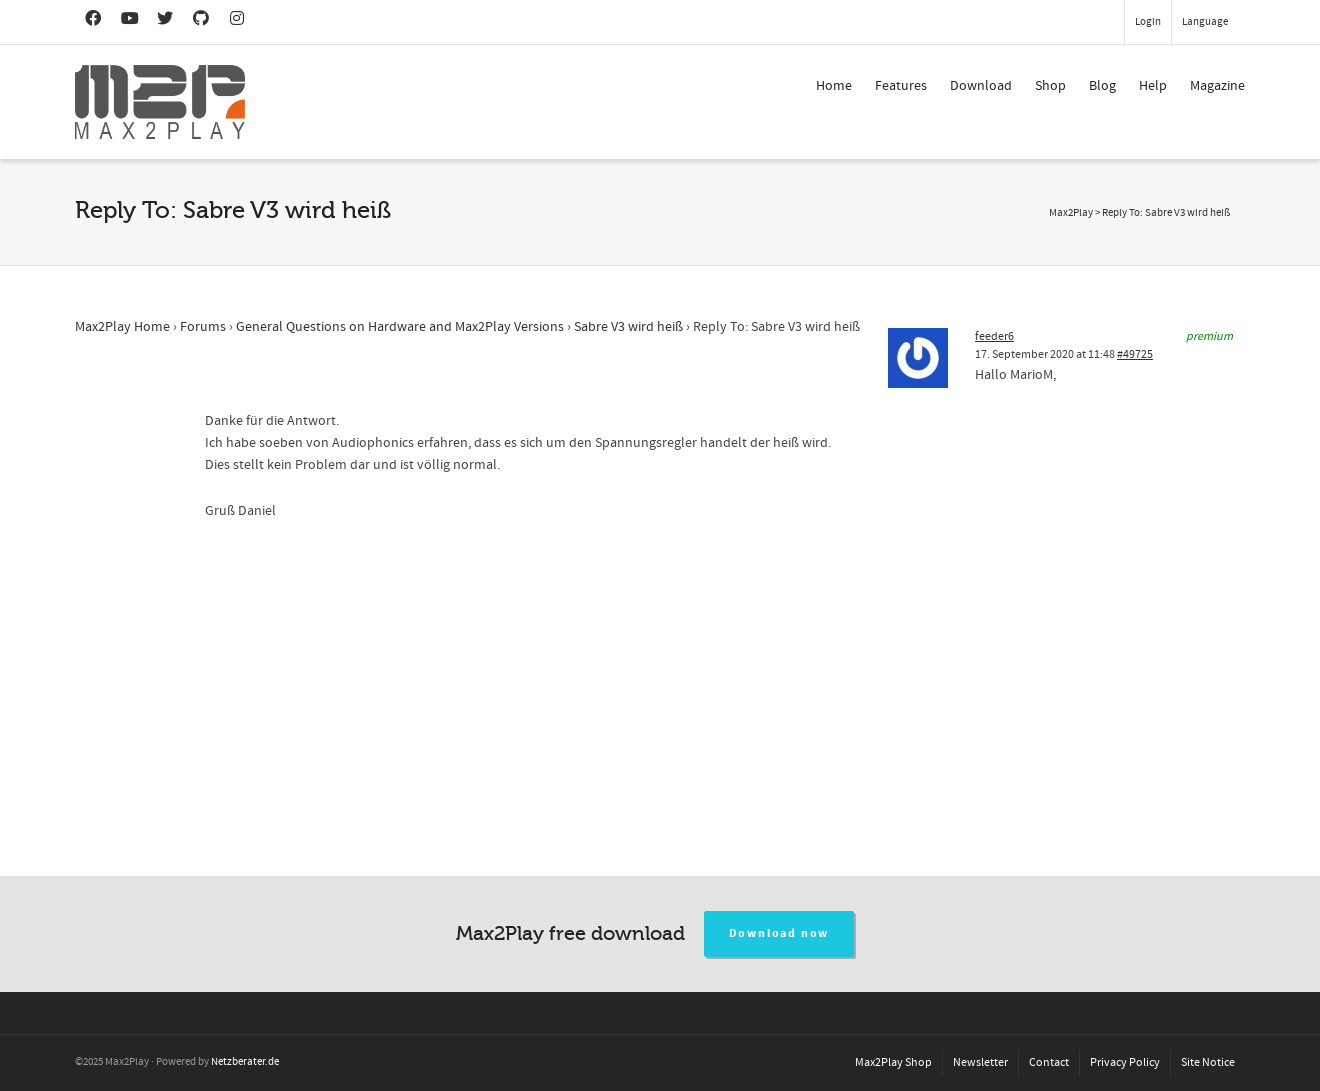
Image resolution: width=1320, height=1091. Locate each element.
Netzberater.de (245, 1062)
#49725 (1135, 354)
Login (1148, 22)
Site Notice (1208, 1062)
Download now (779, 933)
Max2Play (1071, 213)
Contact (1049, 1062)
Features (901, 86)
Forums (203, 327)
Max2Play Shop (893, 1062)
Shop (1050, 86)
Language (1205, 22)
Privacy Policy (1125, 1062)
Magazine (1217, 86)
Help (1153, 86)
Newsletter (980, 1062)
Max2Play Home (122, 327)
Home (834, 86)
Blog (1102, 86)
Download (981, 86)
